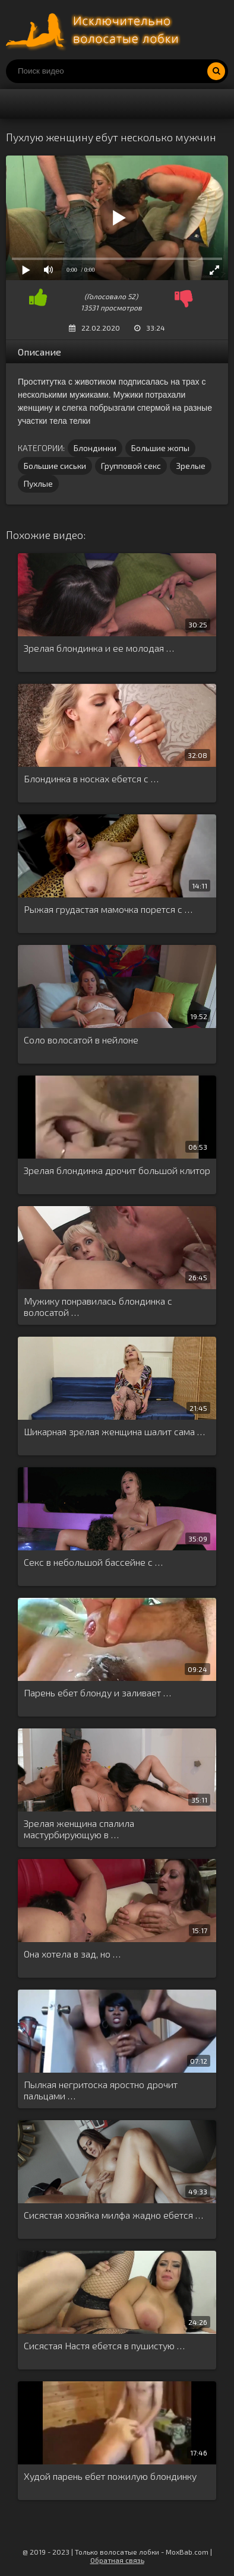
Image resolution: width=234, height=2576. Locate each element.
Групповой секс (131, 466)
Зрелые (190, 466)
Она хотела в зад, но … (72, 1953)
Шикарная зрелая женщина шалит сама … (114, 1431)
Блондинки (95, 448)
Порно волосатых (95, 29)
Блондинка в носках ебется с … (91, 778)
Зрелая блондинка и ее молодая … (99, 647)
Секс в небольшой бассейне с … (93, 1562)
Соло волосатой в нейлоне (81, 1039)
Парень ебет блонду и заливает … (97, 1692)
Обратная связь (117, 2560)
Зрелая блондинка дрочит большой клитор (117, 1170)
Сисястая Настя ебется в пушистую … (104, 2345)
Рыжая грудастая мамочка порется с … (108, 909)
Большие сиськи (55, 466)
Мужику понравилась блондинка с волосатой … (98, 1306)
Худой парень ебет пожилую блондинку (110, 2476)
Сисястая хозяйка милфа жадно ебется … (113, 2214)
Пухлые (38, 483)
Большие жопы (160, 448)
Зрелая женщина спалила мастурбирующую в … (79, 1828)
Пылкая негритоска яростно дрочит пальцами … (101, 2090)
